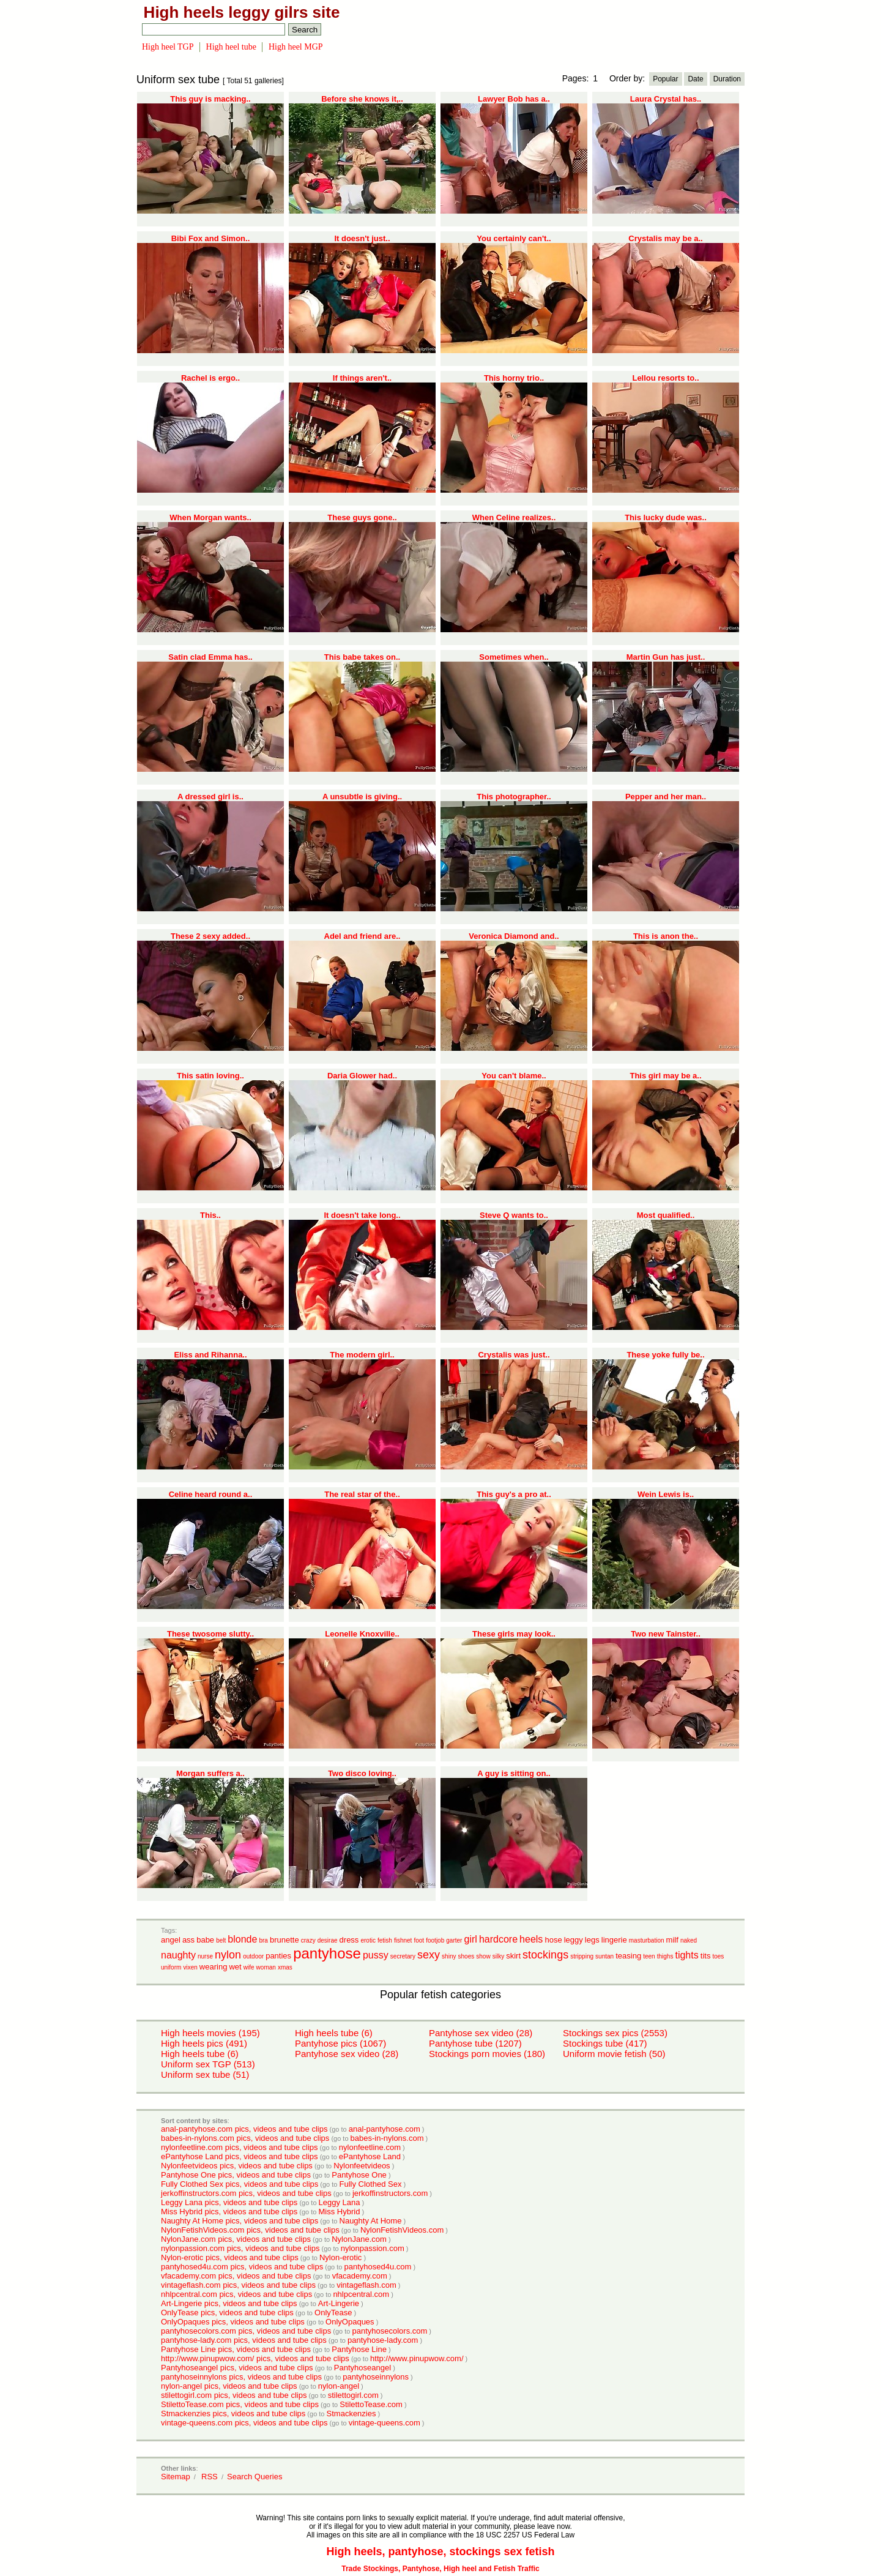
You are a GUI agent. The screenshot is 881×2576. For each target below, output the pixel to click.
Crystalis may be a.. (665, 238)
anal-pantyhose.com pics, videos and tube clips (244, 2129)
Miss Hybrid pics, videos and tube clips (229, 2211)
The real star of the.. (362, 1494)
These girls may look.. (514, 1633)
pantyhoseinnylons (376, 2376)
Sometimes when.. (513, 657)
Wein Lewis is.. (666, 1494)
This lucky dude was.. (666, 517)
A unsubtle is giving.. (362, 796)
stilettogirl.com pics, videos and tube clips (234, 2395)
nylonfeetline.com (370, 2147)
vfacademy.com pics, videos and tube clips (236, 2275)
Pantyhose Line (359, 2349)
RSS (209, 2476)
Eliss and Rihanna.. (210, 1354)
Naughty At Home (371, 2220)
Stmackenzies (351, 2413)
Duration (727, 79)
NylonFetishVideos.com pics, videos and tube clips (250, 2229)
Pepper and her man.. (665, 796)
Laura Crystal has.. (665, 98)
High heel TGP (168, 46)
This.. (210, 1215)
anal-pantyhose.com (384, 2129)
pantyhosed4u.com (377, 2266)
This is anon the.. (665, 936)
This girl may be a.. (665, 1075)
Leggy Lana (339, 2202)
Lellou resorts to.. (665, 378)
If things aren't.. (362, 378)
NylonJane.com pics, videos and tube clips (236, 2239)
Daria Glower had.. (362, 1075)
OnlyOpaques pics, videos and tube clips (233, 2321)
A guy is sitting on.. (513, 1773)
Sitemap (175, 2476)
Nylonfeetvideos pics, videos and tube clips (237, 2165)
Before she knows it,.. (362, 98)
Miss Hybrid (339, 2211)
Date (695, 79)
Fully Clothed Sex (371, 2184)
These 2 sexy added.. (210, 936)
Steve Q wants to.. (514, 1215)
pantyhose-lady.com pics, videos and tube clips (244, 2340)
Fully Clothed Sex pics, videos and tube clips (239, 2184)
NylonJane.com (359, 2239)
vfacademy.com (359, 2275)
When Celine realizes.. (514, 517)
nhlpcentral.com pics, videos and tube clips (236, 2294)
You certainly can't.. (514, 238)
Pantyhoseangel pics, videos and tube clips (237, 2367)
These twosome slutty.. (210, 1633)
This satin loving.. (210, 1075)
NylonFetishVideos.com (402, 2229)
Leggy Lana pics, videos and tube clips (229, 2202)
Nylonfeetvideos (361, 2165)
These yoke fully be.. (665, 1354)
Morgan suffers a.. (210, 1773)
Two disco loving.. (362, 1773)
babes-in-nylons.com (387, 2138)
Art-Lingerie (338, 2303)
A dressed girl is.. (210, 796)
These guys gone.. (361, 517)
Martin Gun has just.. (665, 657)
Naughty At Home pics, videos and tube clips (239, 2220)
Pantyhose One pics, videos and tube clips (236, 2174)
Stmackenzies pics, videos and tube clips (233, 2413)
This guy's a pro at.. (514, 1494)
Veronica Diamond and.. (514, 936)
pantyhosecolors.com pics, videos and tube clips (246, 2330)
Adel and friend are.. (362, 936)
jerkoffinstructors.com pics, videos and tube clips (246, 2193)
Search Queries (254, 2476)
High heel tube (231, 46)
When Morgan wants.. (210, 517)
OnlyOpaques (349, 2321)
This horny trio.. (514, 378)
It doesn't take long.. (362, 1215)
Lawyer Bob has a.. (514, 98)
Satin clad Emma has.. (210, 657)
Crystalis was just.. (513, 1354)
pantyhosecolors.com (389, 2330)
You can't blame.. (513, 1075)
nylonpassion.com (372, 2248)
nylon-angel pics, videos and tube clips (229, 2386)
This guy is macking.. (210, 98)
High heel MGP (296, 46)
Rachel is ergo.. (210, 378)
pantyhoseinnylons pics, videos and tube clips (241, 2376)
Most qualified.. (666, 1215)
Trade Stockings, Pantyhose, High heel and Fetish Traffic (440, 2568)
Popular (665, 79)
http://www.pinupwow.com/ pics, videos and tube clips (255, 2358)
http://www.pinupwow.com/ (416, 2358)
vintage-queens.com (384, 2422)
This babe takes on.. (362, 657)
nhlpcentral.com (361, 2294)
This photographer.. (514, 796)
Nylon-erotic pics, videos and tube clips (230, 2257)
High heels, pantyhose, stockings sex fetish (440, 2551)
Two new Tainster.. (666, 1633)
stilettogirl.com (353, 2395)
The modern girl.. (362, 1354)
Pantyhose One (359, 2174)
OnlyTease (333, 2312)
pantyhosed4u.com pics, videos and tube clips (242, 2266)
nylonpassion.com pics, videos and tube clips (240, 2248)
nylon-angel (338, 2386)
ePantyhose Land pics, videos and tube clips (239, 2156)
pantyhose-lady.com (383, 2340)
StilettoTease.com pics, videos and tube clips (240, 2404)
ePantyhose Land (370, 2156)
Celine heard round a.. (211, 1494)
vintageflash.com (366, 2285)
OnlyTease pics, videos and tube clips (227, 2312)
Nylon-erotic (340, 2257)
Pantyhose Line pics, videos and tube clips (236, 2349)
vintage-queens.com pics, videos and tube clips (244, 2422)
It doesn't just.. (362, 238)
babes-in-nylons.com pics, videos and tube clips (245, 2138)
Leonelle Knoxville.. (362, 1633)
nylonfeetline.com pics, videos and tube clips (239, 2147)
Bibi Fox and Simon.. (210, 238)
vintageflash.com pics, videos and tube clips (238, 2285)
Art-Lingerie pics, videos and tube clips (229, 2303)
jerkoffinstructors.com (390, 2193)
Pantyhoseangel (362, 2367)
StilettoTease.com (371, 2404)
